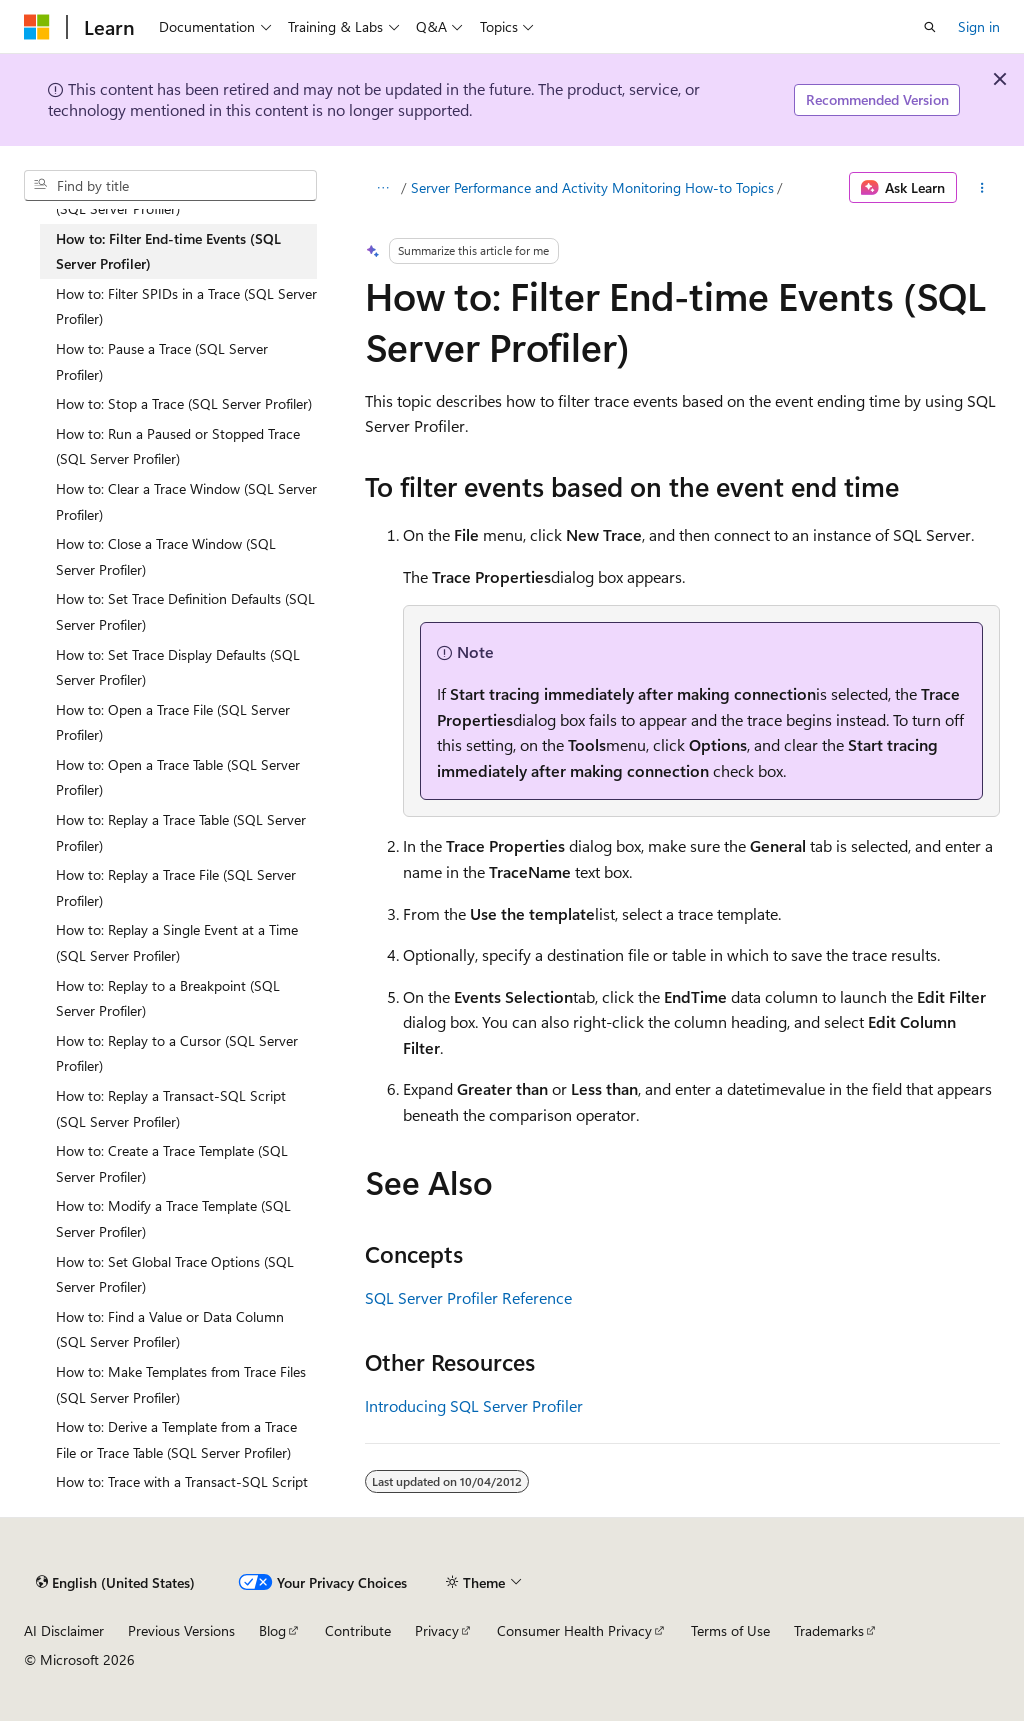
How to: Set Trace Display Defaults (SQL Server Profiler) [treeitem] (178, 667)
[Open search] (930, 27)
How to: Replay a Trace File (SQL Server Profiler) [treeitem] (176, 887)
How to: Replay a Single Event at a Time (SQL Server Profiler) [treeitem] (177, 942)
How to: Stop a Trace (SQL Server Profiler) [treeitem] (184, 403)
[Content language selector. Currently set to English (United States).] (115, 1582)
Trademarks (829, 1630)
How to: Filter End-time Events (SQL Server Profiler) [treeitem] (168, 251)
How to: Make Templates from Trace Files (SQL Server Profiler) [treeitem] (181, 1384)
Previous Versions (181, 1630)
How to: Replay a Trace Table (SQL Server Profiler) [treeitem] (181, 832)
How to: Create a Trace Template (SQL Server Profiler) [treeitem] (172, 1163)
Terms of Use (730, 1630)
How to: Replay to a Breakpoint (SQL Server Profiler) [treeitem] (168, 998)
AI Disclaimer (64, 1630)
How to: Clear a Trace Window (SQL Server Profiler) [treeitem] (186, 501)
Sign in (979, 26)
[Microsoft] (37, 27)
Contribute (358, 1630)
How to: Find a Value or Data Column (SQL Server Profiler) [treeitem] (170, 1329)
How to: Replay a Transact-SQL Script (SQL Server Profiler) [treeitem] (171, 1108)
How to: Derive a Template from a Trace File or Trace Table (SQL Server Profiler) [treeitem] (176, 1439)
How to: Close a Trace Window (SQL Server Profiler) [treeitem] (166, 556)
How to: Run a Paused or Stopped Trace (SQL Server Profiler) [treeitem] (178, 446)
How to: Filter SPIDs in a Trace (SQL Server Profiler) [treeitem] (186, 306)
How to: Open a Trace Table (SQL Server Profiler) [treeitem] (178, 777)
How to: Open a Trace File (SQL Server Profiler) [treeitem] (173, 722)
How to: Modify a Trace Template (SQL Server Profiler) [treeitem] (173, 1218)
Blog (272, 1630)
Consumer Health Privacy (574, 1630)
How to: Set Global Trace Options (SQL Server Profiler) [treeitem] (175, 1274)
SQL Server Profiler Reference (468, 1297)
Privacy (437, 1630)
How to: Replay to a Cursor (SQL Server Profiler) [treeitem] (177, 1053)
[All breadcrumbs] (382, 188)
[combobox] (170, 186)
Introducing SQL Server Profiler (474, 1405)
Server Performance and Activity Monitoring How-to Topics (592, 187)
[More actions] (982, 188)
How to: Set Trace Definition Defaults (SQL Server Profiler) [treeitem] (185, 611)
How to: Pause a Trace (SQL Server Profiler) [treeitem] (162, 361)
